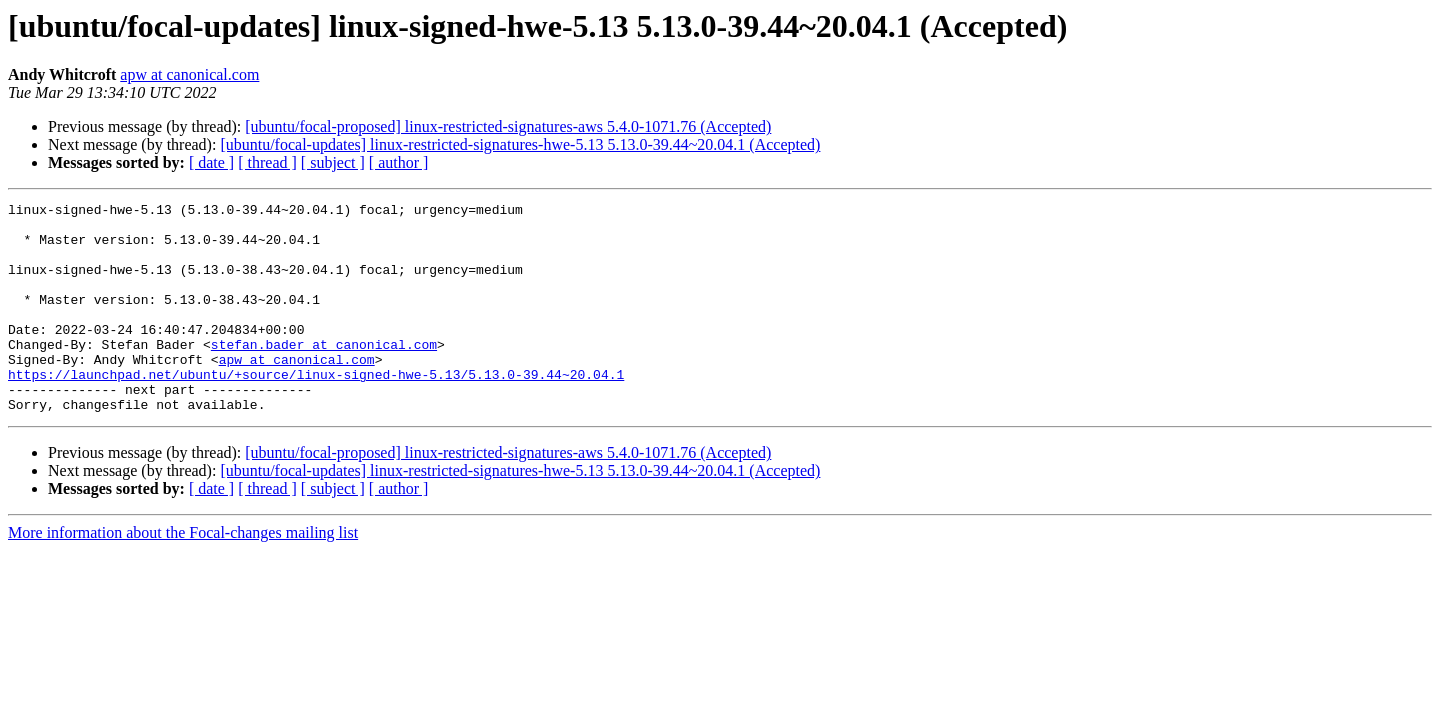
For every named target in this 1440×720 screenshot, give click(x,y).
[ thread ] (267, 162)
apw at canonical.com (189, 74)
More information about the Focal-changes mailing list (183, 574)
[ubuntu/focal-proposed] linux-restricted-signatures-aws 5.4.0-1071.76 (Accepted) (508, 126)
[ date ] (211, 162)
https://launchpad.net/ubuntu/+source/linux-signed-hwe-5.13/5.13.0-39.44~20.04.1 (316, 410)
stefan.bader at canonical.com (324, 374)
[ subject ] (333, 162)
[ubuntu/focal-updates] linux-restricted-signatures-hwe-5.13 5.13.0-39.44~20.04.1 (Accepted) (520, 144)
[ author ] (399, 162)
